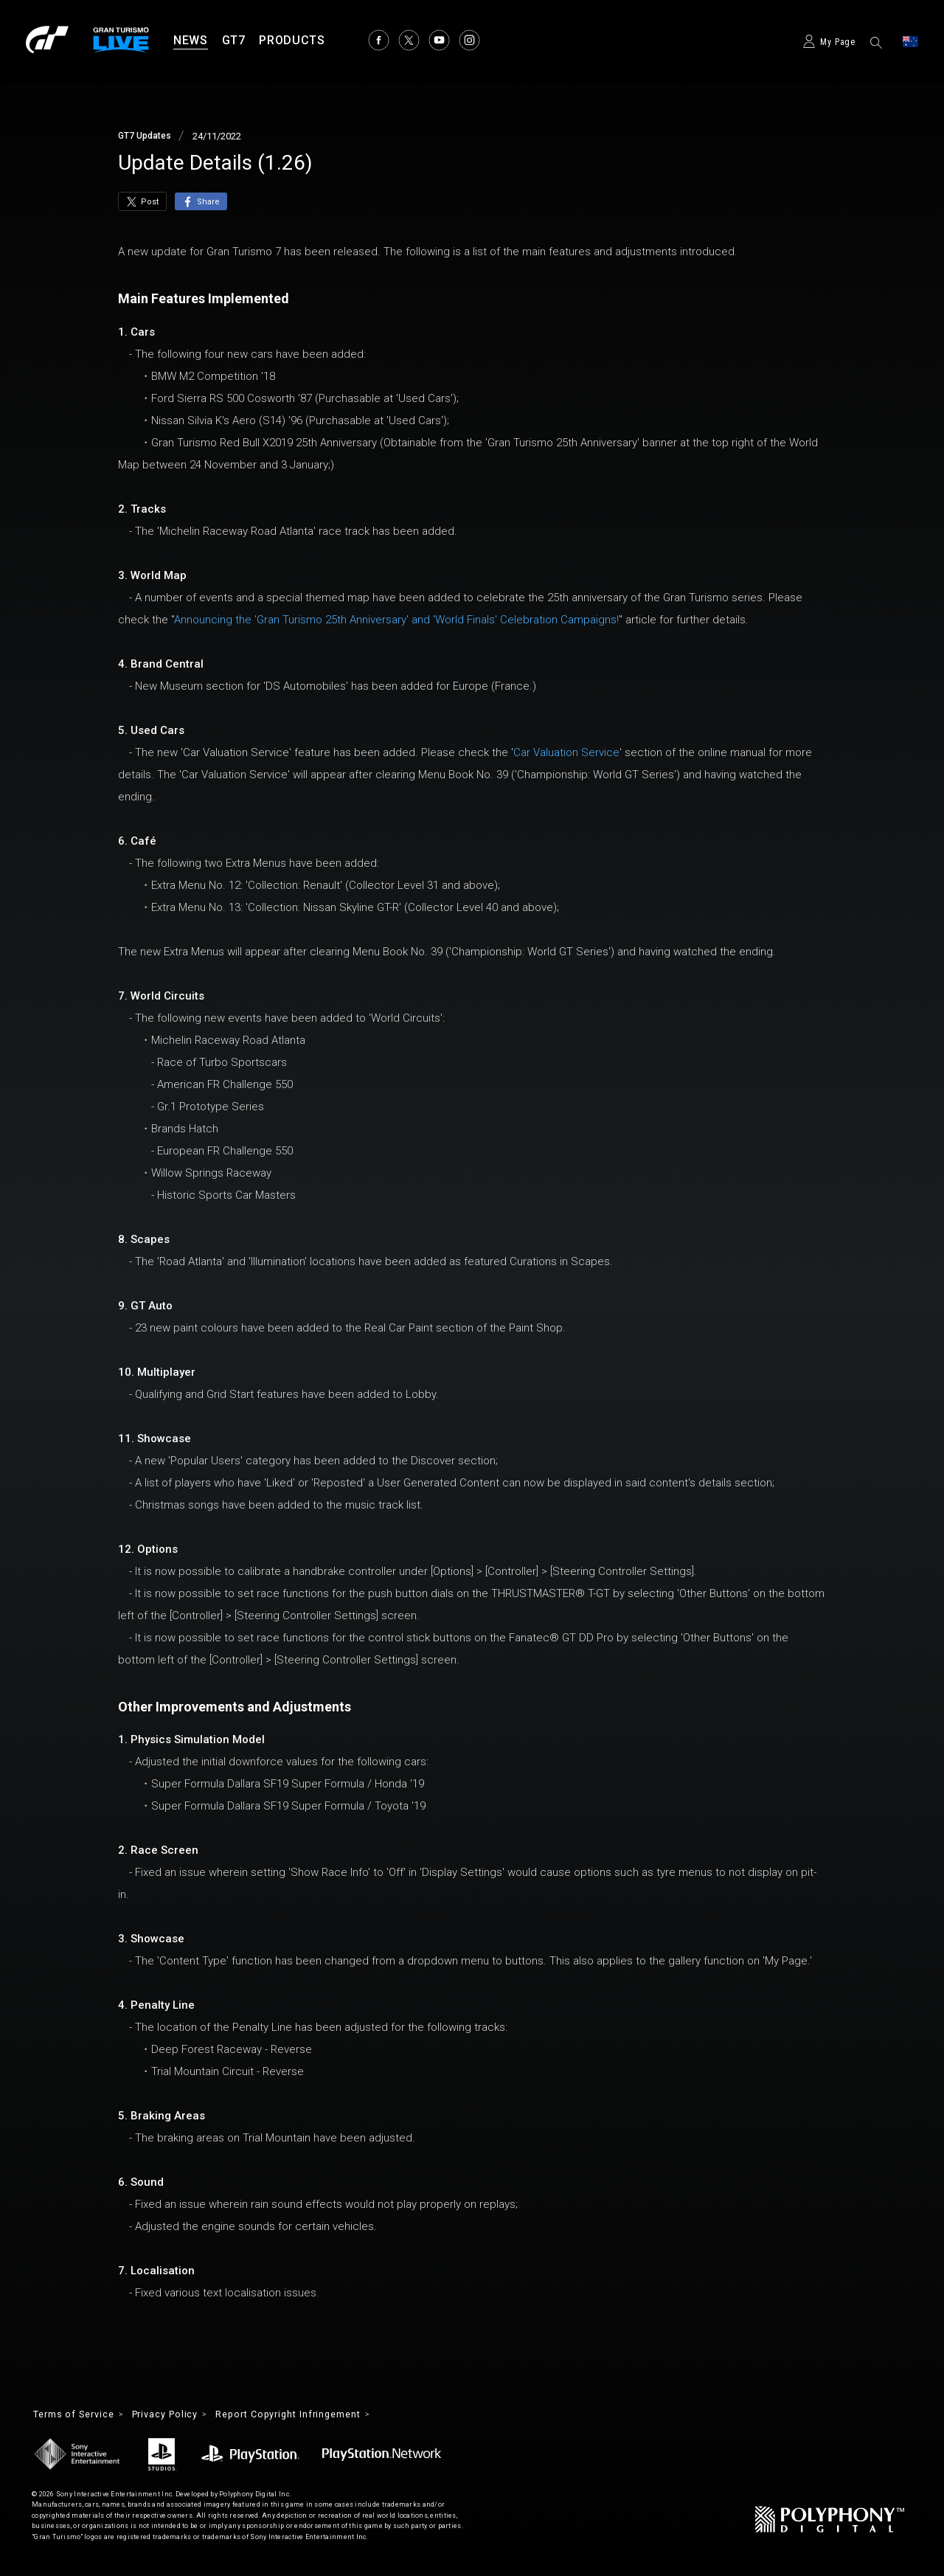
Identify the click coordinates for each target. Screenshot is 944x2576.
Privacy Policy (180, 2415)
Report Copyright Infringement (316, 2415)
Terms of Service (79, 2415)
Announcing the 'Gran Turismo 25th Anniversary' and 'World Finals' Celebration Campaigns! (396, 619)
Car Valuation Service (566, 752)
